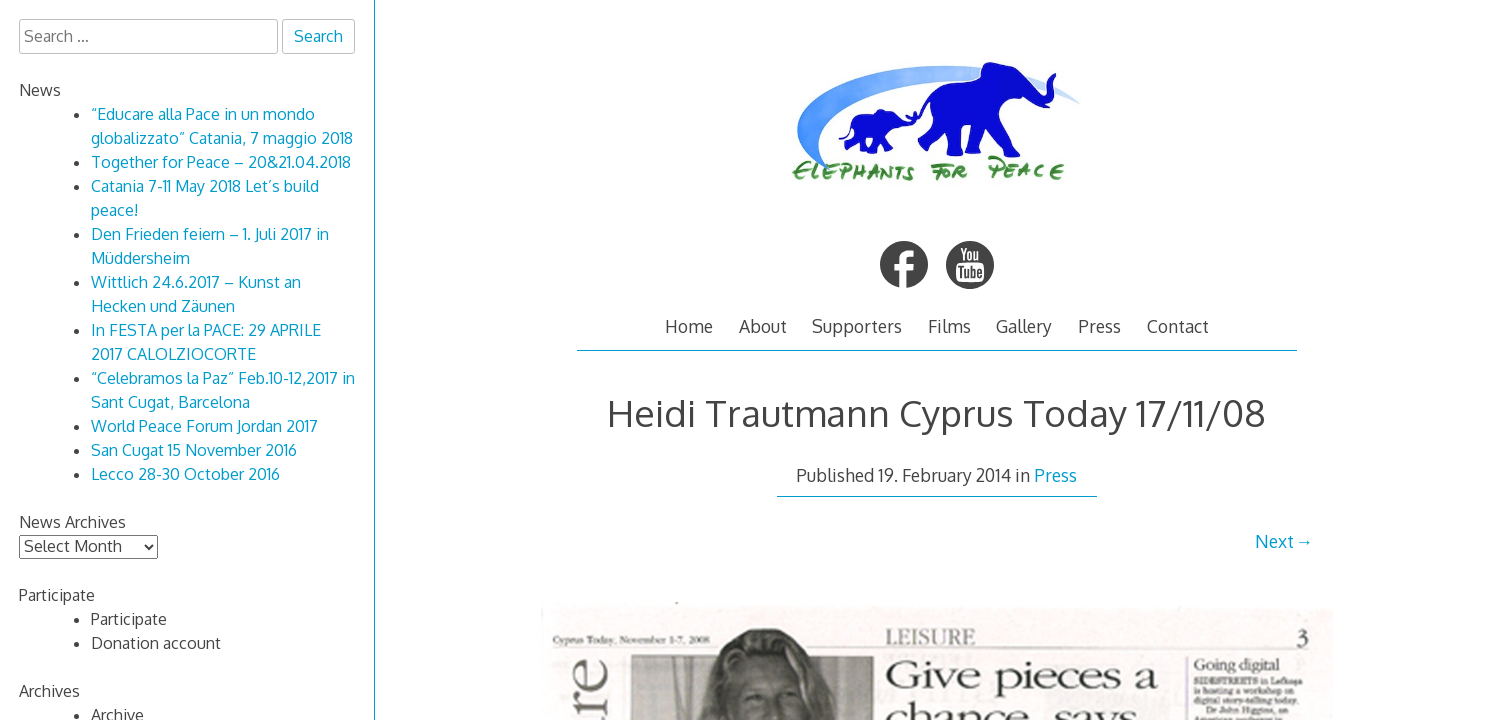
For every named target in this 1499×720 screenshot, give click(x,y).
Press (1099, 326)
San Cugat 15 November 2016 (194, 450)
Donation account (156, 643)
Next (1274, 541)
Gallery (1024, 326)
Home (689, 326)
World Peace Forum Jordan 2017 (204, 426)
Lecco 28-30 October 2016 (185, 474)
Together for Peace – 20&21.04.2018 (221, 162)
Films (949, 326)
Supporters (857, 326)
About (763, 326)
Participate (129, 619)
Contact (1178, 326)
